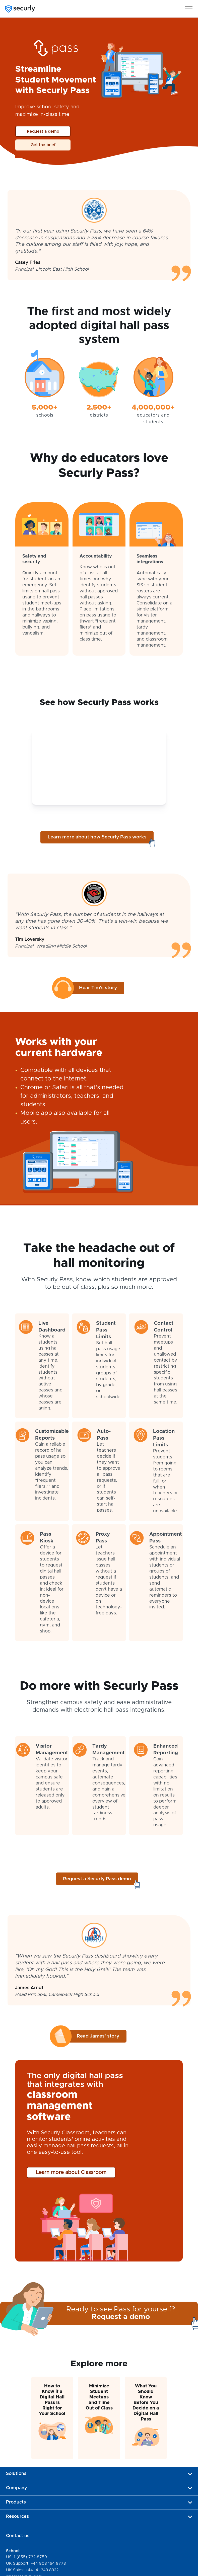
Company (99, 2499)
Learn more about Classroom (71, 2171)
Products (99, 2514)
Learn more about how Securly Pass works (97, 837)
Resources (99, 2528)
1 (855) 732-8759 (30, 2568)
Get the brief (43, 145)
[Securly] (20, 9)
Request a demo (43, 131)
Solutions (99, 2485)
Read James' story (98, 2036)
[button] (188, 8)
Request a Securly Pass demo (97, 1878)
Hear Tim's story (102, 987)
